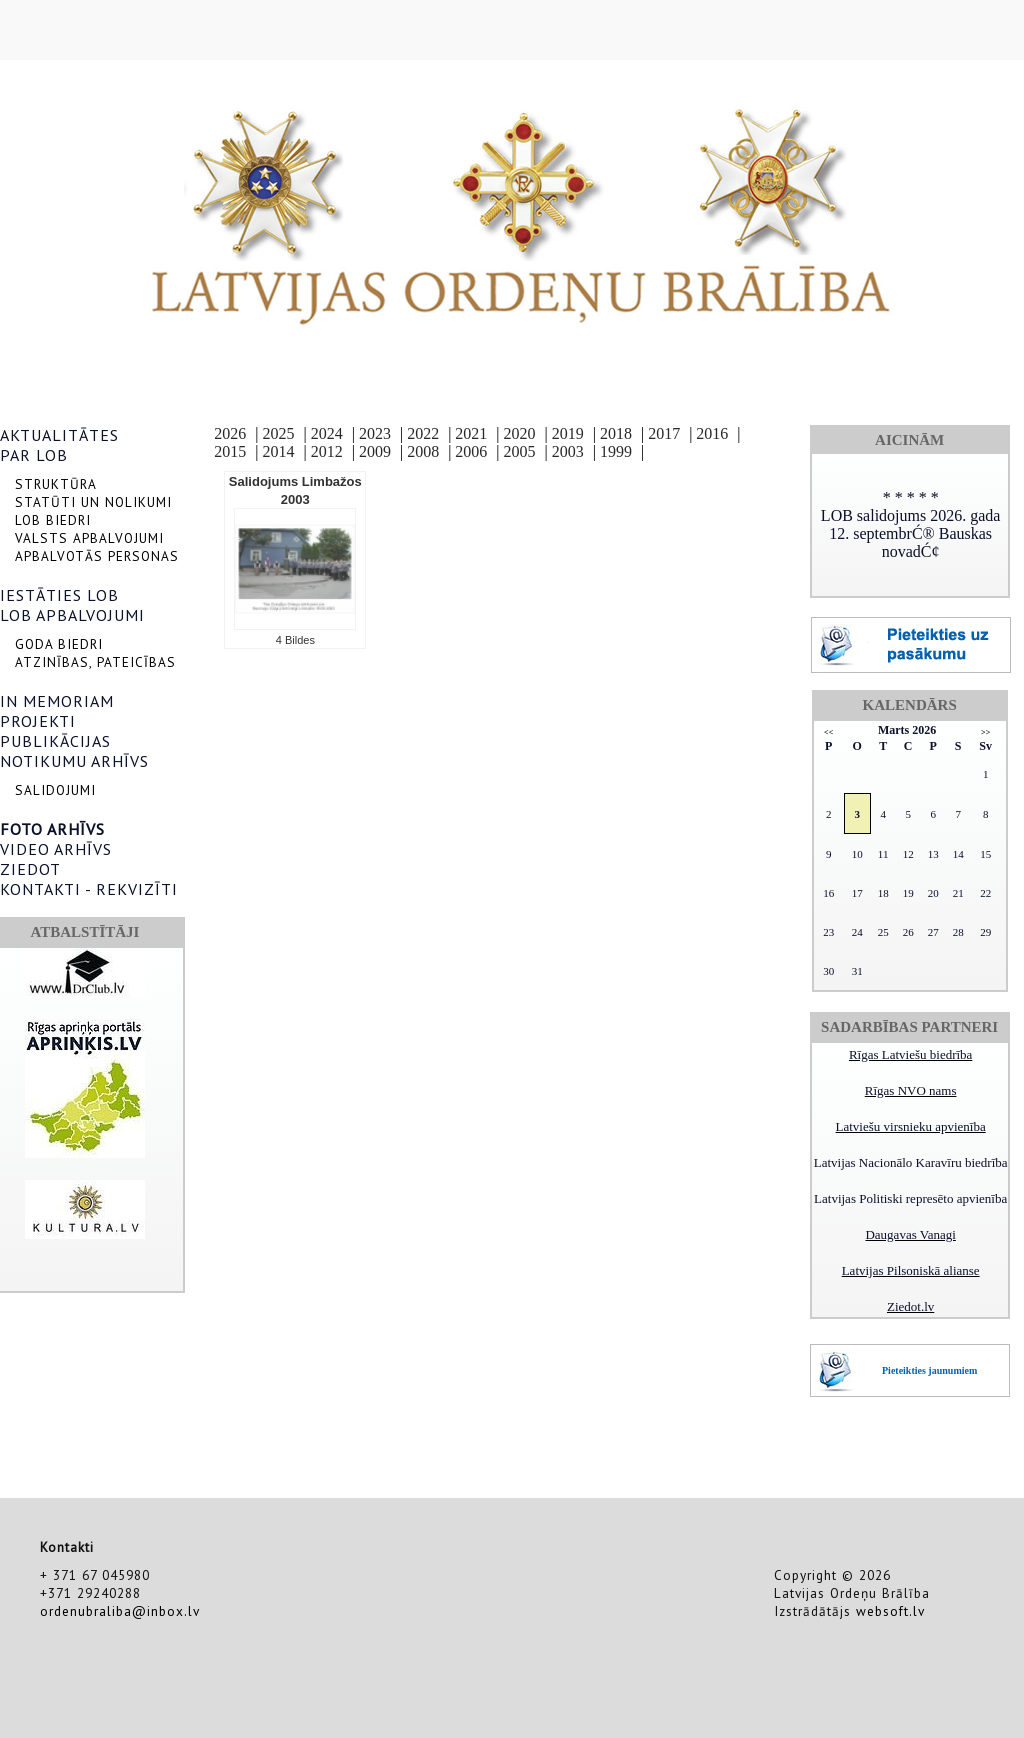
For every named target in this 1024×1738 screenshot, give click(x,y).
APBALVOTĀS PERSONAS (97, 556)
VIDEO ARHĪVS (56, 849)
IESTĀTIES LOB (59, 595)
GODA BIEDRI (59, 644)
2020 (520, 433)
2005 (520, 451)
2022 (423, 433)
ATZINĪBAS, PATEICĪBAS (95, 662)
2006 (471, 451)
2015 (230, 451)
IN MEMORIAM (57, 701)
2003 (568, 451)
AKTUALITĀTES (59, 435)
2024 (327, 433)
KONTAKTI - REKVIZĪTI (89, 889)
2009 (375, 451)
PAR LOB (34, 455)
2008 (423, 451)
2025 (279, 433)
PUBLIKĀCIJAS (55, 741)
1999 (616, 451)
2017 (664, 433)
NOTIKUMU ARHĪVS (74, 761)
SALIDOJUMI (55, 790)
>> (985, 732)
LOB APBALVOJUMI (72, 615)
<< (828, 732)
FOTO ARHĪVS (52, 829)
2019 (568, 433)
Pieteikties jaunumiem (929, 1370)
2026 (230, 433)
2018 (616, 433)
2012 (327, 451)
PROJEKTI (38, 721)
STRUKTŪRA (56, 484)
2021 (471, 433)
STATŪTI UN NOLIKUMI (93, 502)
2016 (712, 433)
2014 (279, 451)
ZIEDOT (30, 869)
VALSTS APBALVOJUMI (89, 538)
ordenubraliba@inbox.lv (120, 1611)
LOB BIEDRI (53, 520)
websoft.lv (890, 1611)
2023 (375, 433)
